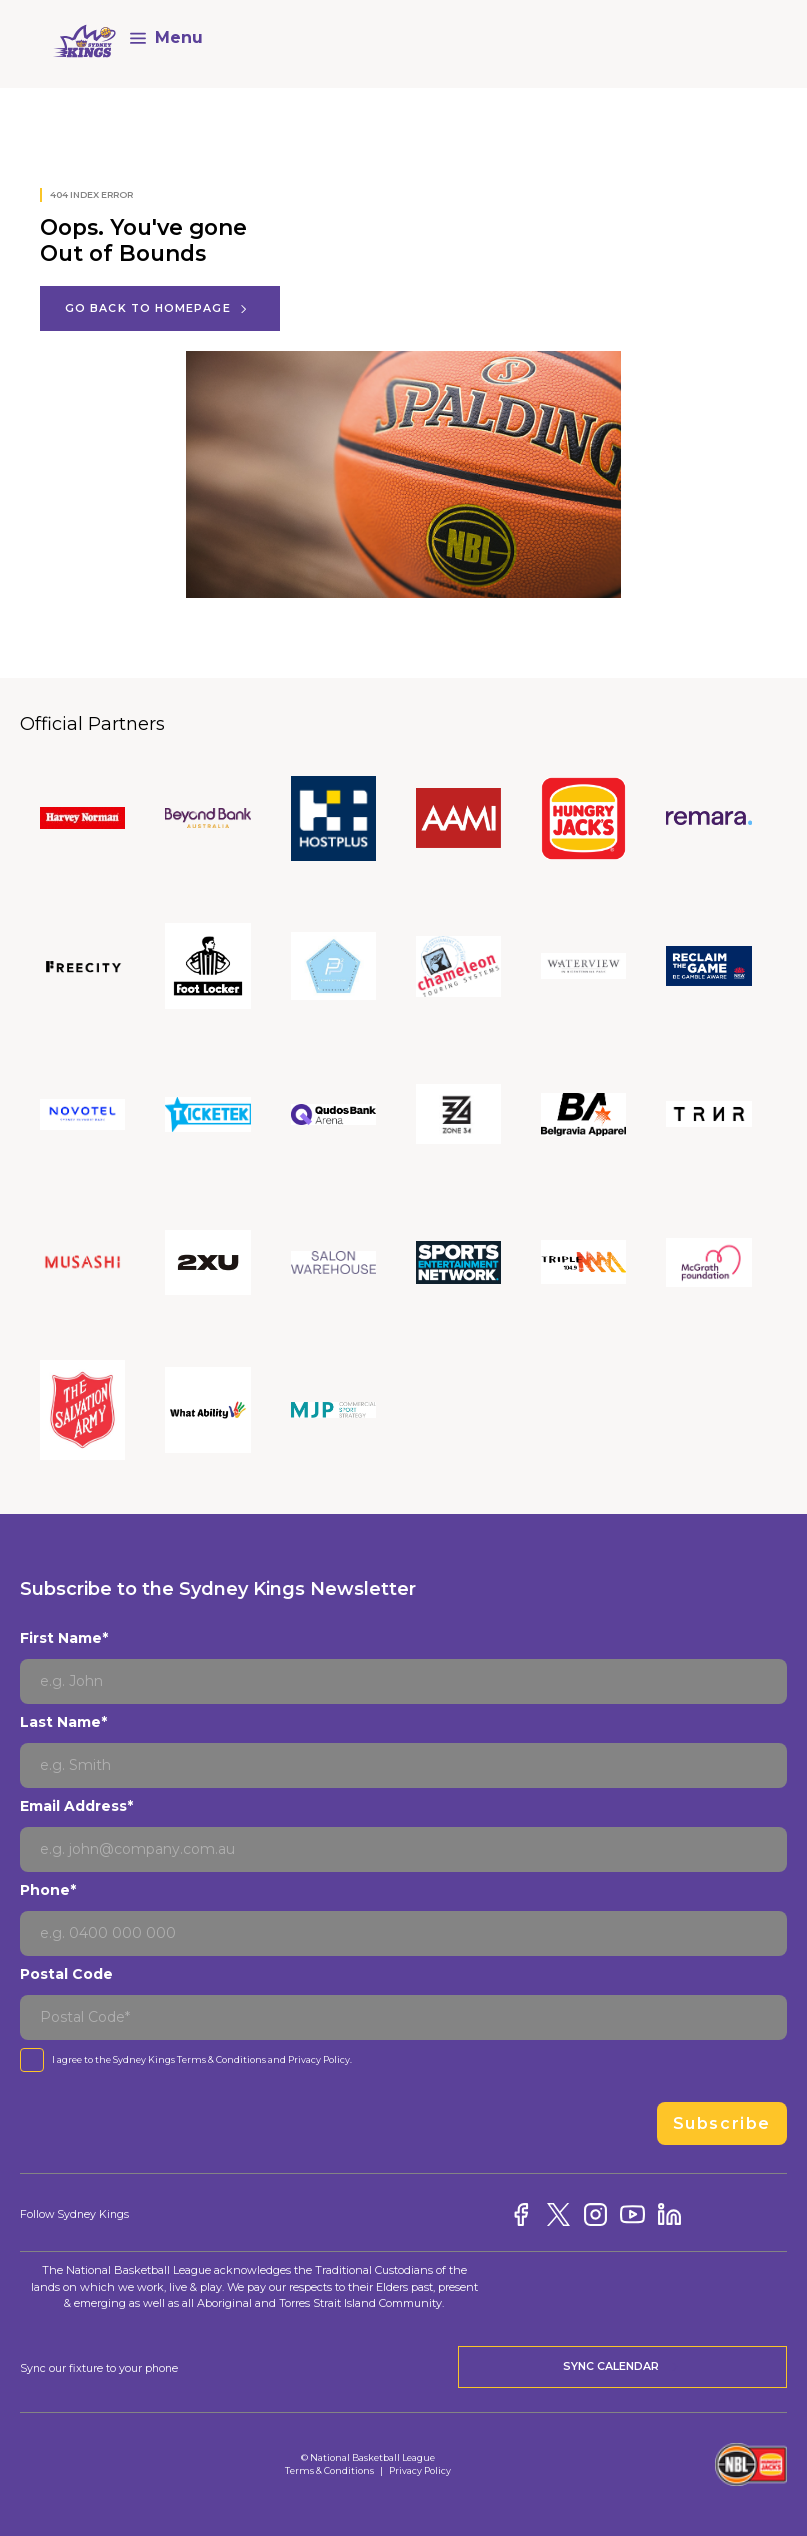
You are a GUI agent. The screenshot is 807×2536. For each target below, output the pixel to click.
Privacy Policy (319, 2059)
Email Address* (76, 1806)
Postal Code (66, 1974)
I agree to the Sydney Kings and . (202, 2059)
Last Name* (63, 1722)
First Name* (64, 1638)
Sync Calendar (623, 2367)
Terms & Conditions (221, 2059)
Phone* (48, 1890)
